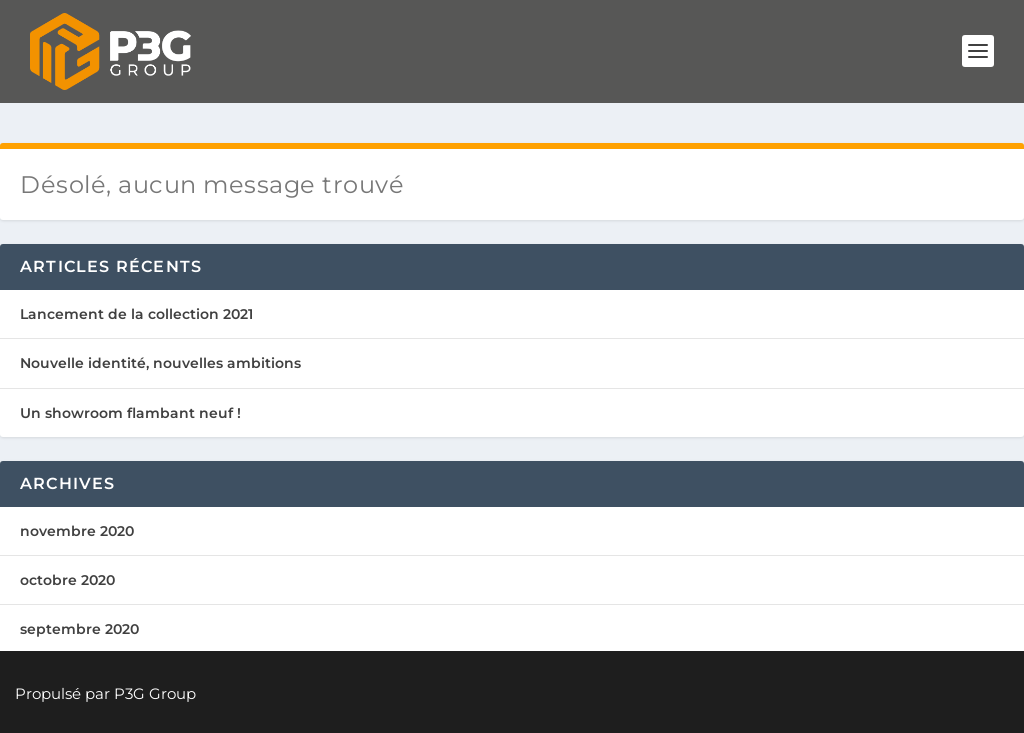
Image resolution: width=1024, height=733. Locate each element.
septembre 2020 (79, 629)
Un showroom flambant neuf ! (130, 413)
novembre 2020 (77, 531)
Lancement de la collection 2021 (136, 314)
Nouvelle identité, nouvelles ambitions (160, 363)
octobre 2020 (67, 580)
